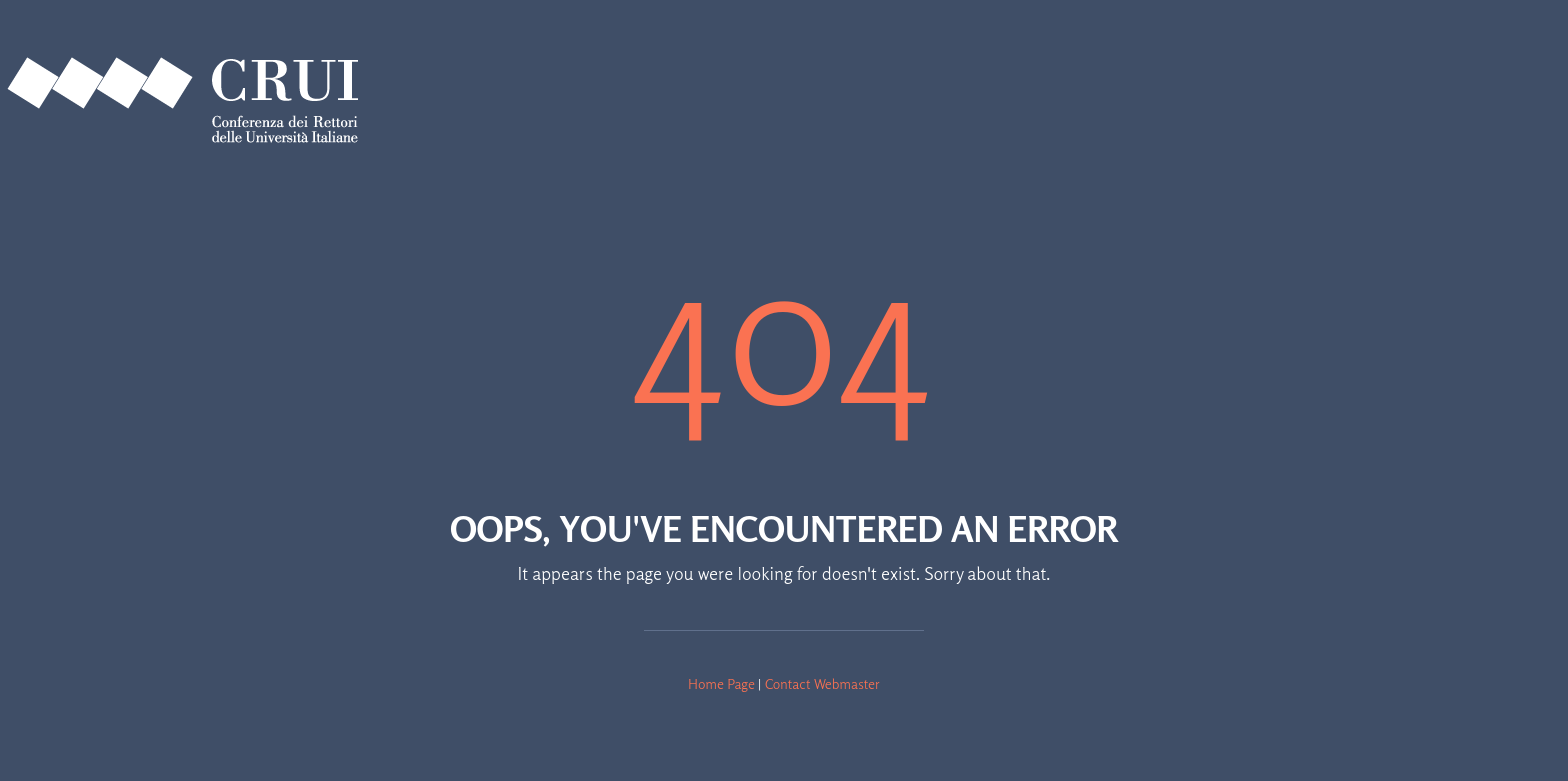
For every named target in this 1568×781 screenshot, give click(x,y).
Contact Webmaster (822, 683)
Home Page (721, 683)
